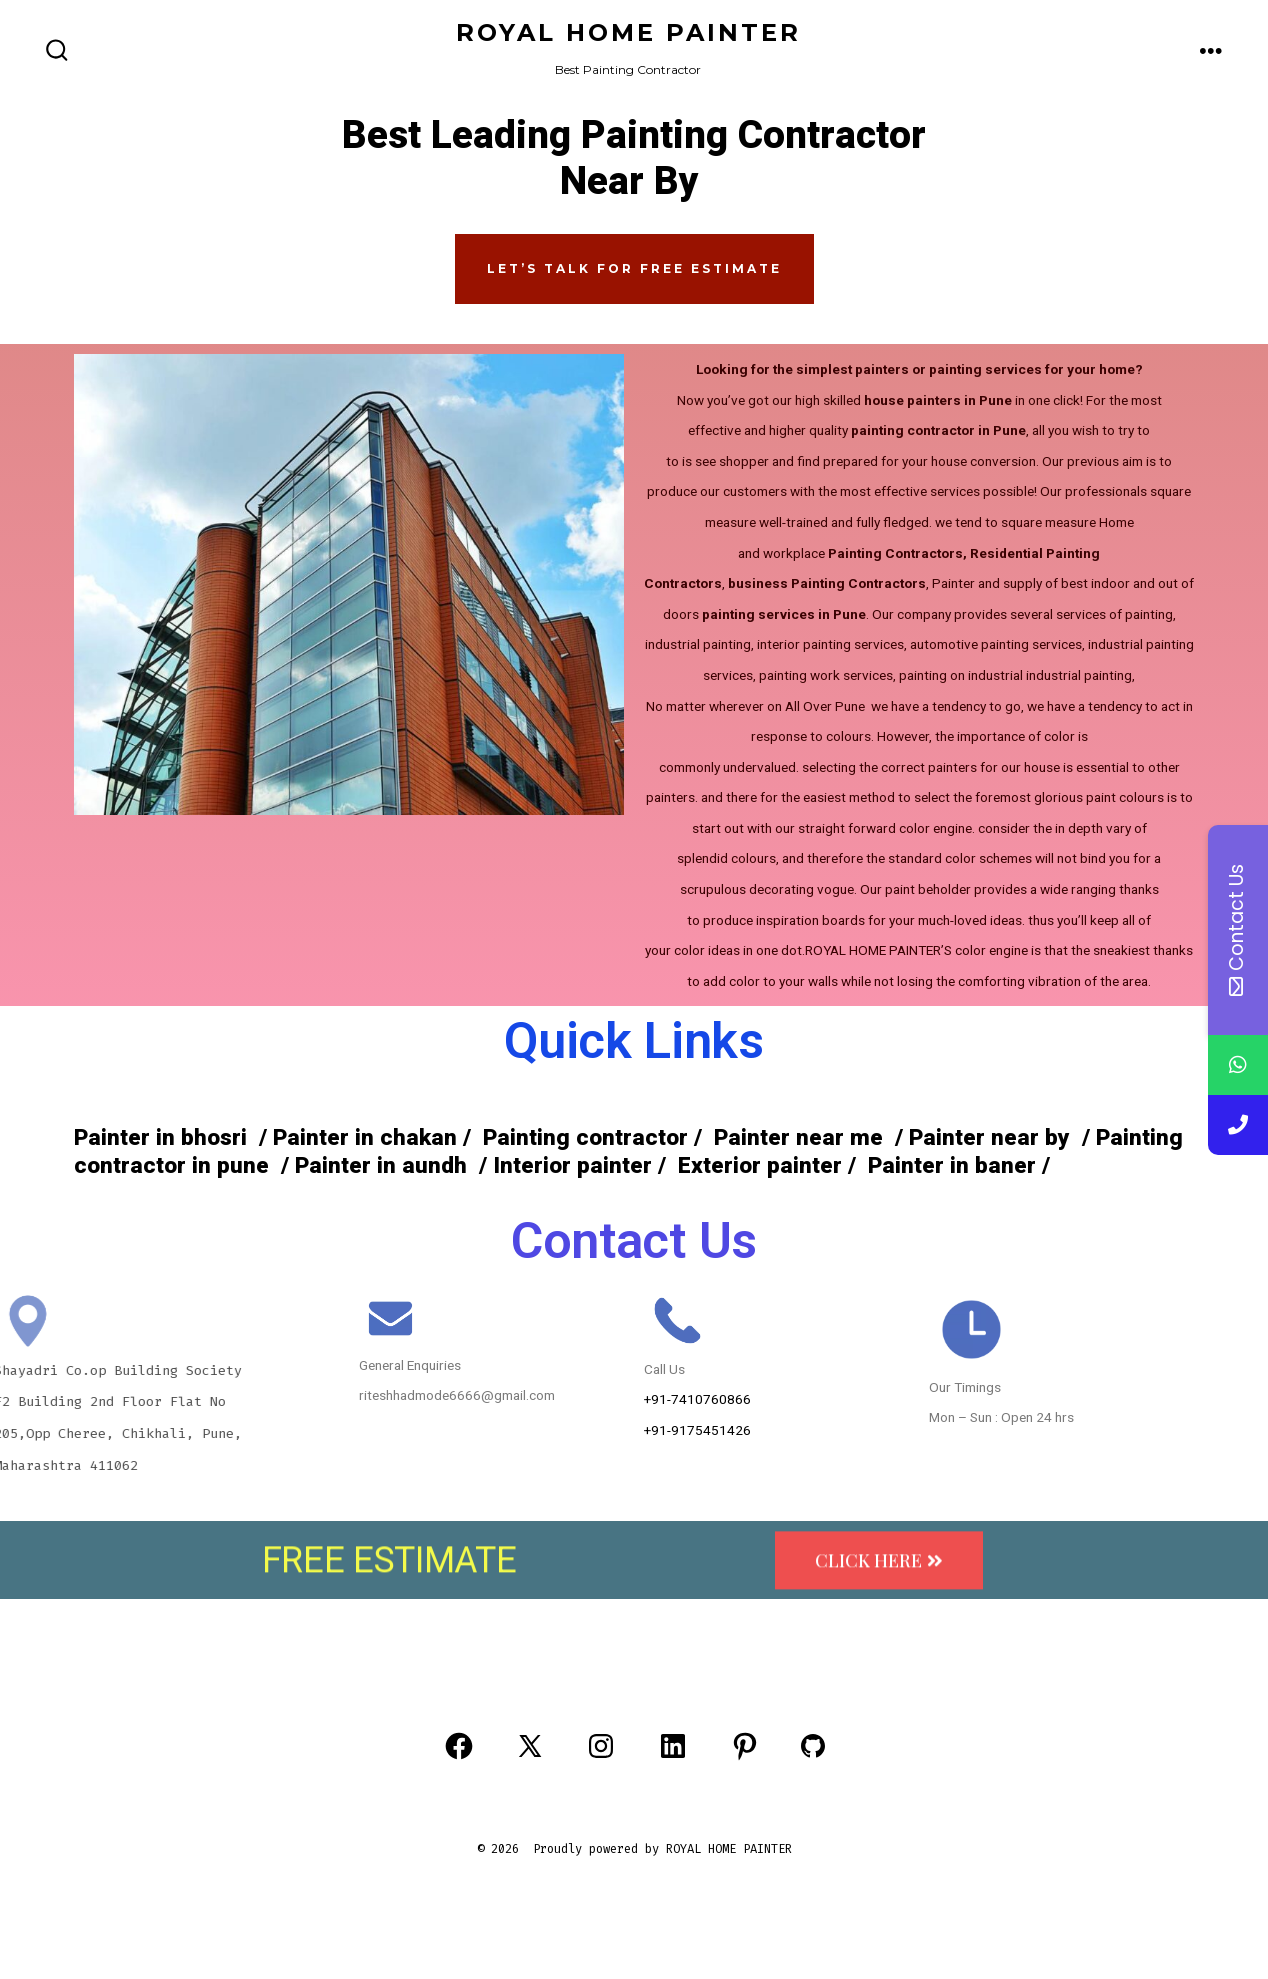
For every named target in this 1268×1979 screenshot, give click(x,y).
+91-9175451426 (697, 1430)
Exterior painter (757, 1166)
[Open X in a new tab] (530, 1746)
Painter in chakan (362, 1138)
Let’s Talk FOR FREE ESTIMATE (634, 268)
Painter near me (798, 1138)
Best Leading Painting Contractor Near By (634, 159)
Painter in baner (952, 1166)
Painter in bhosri (160, 1138)
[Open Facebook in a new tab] (459, 1746)
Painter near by (992, 1138)
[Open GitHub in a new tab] (813, 1746)
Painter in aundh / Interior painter (473, 1166)
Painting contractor (582, 1138)
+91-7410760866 (697, 1399)
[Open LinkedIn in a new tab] (673, 1746)
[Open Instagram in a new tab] (601, 1746)
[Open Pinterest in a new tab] (745, 1746)
